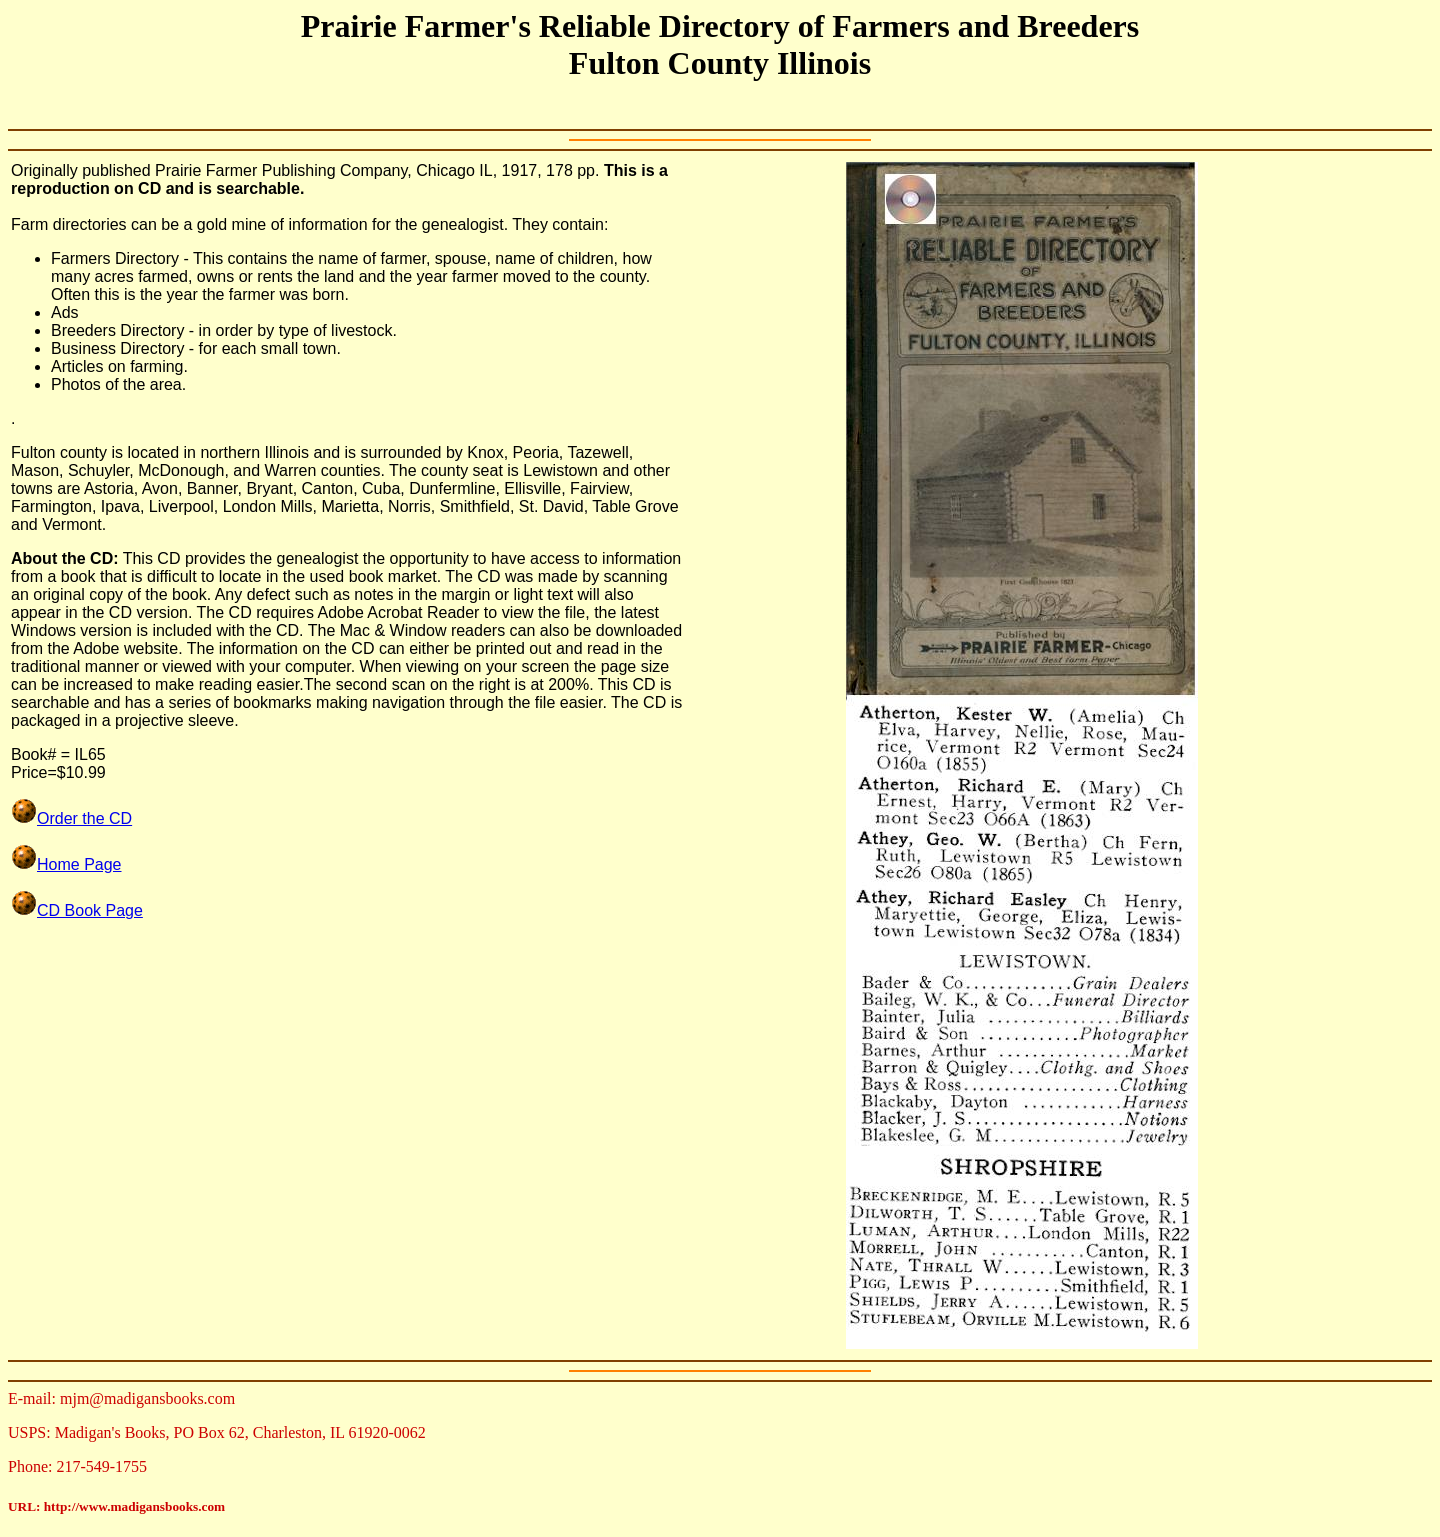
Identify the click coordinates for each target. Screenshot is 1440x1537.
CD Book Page (77, 910)
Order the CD (71, 818)
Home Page (66, 864)
